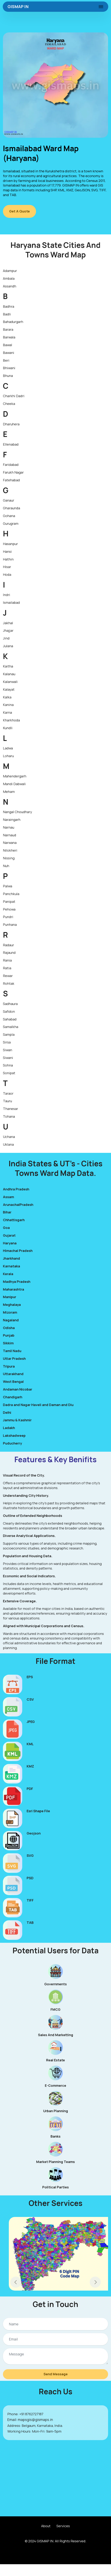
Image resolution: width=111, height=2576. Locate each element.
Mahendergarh (14, 776)
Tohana (9, 1116)
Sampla (9, 1034)
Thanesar (10, 1108)
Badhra (8, 306)
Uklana (8, 1144)
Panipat (9, 901)
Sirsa (7, 1042)
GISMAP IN (18, 7)
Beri (6, 360)
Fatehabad (11, 480)
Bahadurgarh (13, 321)
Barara (8, 329)
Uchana (9, 1136)
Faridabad (11, 464)
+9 (21, 2414)
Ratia (7, 968)
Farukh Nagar (13, 472)
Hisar (7, 566)
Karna (7, 712)
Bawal (7, 344)
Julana (8, 646)
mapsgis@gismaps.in (35, 2419)
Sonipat (9, 1073)
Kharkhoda (11, 720)
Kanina (8, 704)
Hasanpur (10, 543)
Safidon (9, 1011)
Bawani (8, 352)
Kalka (7, 697)
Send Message (56, 2374)
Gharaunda (11, 508)
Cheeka (9, 403)
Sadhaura (10, 1003)
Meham (9, 791)
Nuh (6, 865)
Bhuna (8, 375)
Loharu (8, 755)
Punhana (10, 924)
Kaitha (8, 666)
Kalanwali (10, 681)
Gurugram (10, 523)
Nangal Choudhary (17, 811)
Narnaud (9, 835)
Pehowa (9, 909)
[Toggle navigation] (101, 6)
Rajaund (9, 952)
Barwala (9, 337)
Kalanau (9, 674)
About (46, 2526)
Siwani (8, 1057)
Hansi (7, 551)
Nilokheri (10, 850)
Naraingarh (11, 819)
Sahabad (10, 1019)
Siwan (7, 1050)
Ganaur (8, 500)
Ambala (9, 278)
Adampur (10, 270)
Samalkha (10, 1026)
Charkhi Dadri (13, 395)
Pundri (8, 916)
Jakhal (8, 623)
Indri (6, 594)
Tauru (7, 1101)
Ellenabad (11, 444)
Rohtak (8, 983)
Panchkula (11, 893)
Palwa (7, 886)
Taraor (8, 1093)
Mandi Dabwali (14, 783)
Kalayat (9, 689)
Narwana (10, 842)
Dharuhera (11, 424)
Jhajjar (8, 630)
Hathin (8, 559)
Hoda (7, 574)
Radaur (8, 945)
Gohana (9, 515)
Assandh (9, 286)
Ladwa (8, 748)
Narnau (8, 827)
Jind (6, 638)
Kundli (7, 727)
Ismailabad (11, 602)
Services (63, 2526)
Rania (7, 960)
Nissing (9, 858)
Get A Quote (19, 211)
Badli (7, 314)
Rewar (8, 975)
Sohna (8, 1065)
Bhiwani (9, 368)
